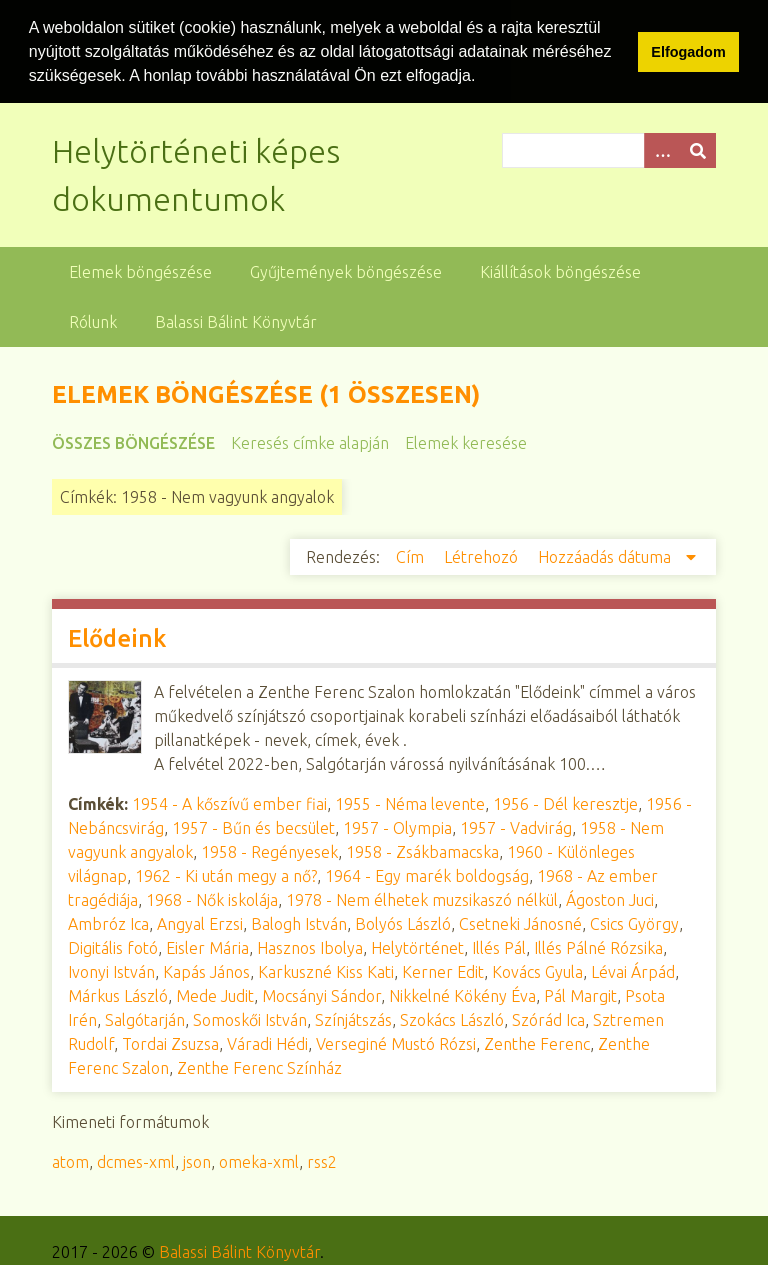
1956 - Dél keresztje (565, 803)
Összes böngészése (133, 442)
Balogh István (299, 923)
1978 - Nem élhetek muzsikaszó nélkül (422, 899)
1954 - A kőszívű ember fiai (229, 803)
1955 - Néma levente (410, 803)
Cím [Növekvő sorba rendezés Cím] (412, 556)
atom (70, 1161)
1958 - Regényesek (269, 851)
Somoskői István (250, 1019)
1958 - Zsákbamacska (422, 851)
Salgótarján (145, 1019)
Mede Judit (215, 995)
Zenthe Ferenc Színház (259, 1067)
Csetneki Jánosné (520, 923)
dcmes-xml (136, 1161)
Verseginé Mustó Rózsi (396, 1043)
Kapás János (206, 971)
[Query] (609, 149)
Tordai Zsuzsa (170, 1043)
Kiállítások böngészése (560, 271)
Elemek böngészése (140, 271)
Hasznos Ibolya (310, 947)
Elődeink (117, 637)
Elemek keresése (466, 442)
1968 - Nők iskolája (212, 899)
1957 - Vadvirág (516, 827)
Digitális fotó (113, 947)
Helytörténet (417, 947)
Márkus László (118, 995)
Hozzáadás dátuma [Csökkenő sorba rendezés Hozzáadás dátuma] (606, 556)
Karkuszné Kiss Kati (326, 971)
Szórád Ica (548, 1019)
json (197, 1161)
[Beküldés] (698, 149)
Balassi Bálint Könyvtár (236, 321)
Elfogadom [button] (688, 52)
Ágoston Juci (610, 899)
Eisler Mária (207, 947)
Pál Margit (580, 995)
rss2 (322, 1161)
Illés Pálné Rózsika (598, 947)
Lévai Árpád (633, 971)
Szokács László (452, 1019)
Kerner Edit (443, 971)
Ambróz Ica (108, 923)
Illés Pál (499, 947)
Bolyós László (403, 923)
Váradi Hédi (267, 1043)
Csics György (634, 923)
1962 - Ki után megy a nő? (226, 875)
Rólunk (93, 321)
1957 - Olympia (397, 827)
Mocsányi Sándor (321, 995)
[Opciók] (662, 149)
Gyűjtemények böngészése (346, 271)
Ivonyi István (111, 971)
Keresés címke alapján (310, 442)
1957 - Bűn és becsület (253, 827)
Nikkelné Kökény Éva (462, 995)
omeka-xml (259, 1161)
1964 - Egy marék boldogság (427, 875)
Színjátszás (353, 1019)
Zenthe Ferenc (537, 1043)
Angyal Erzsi (200, 923)
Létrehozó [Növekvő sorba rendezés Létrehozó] (483, 556)
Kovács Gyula (537, 971)
